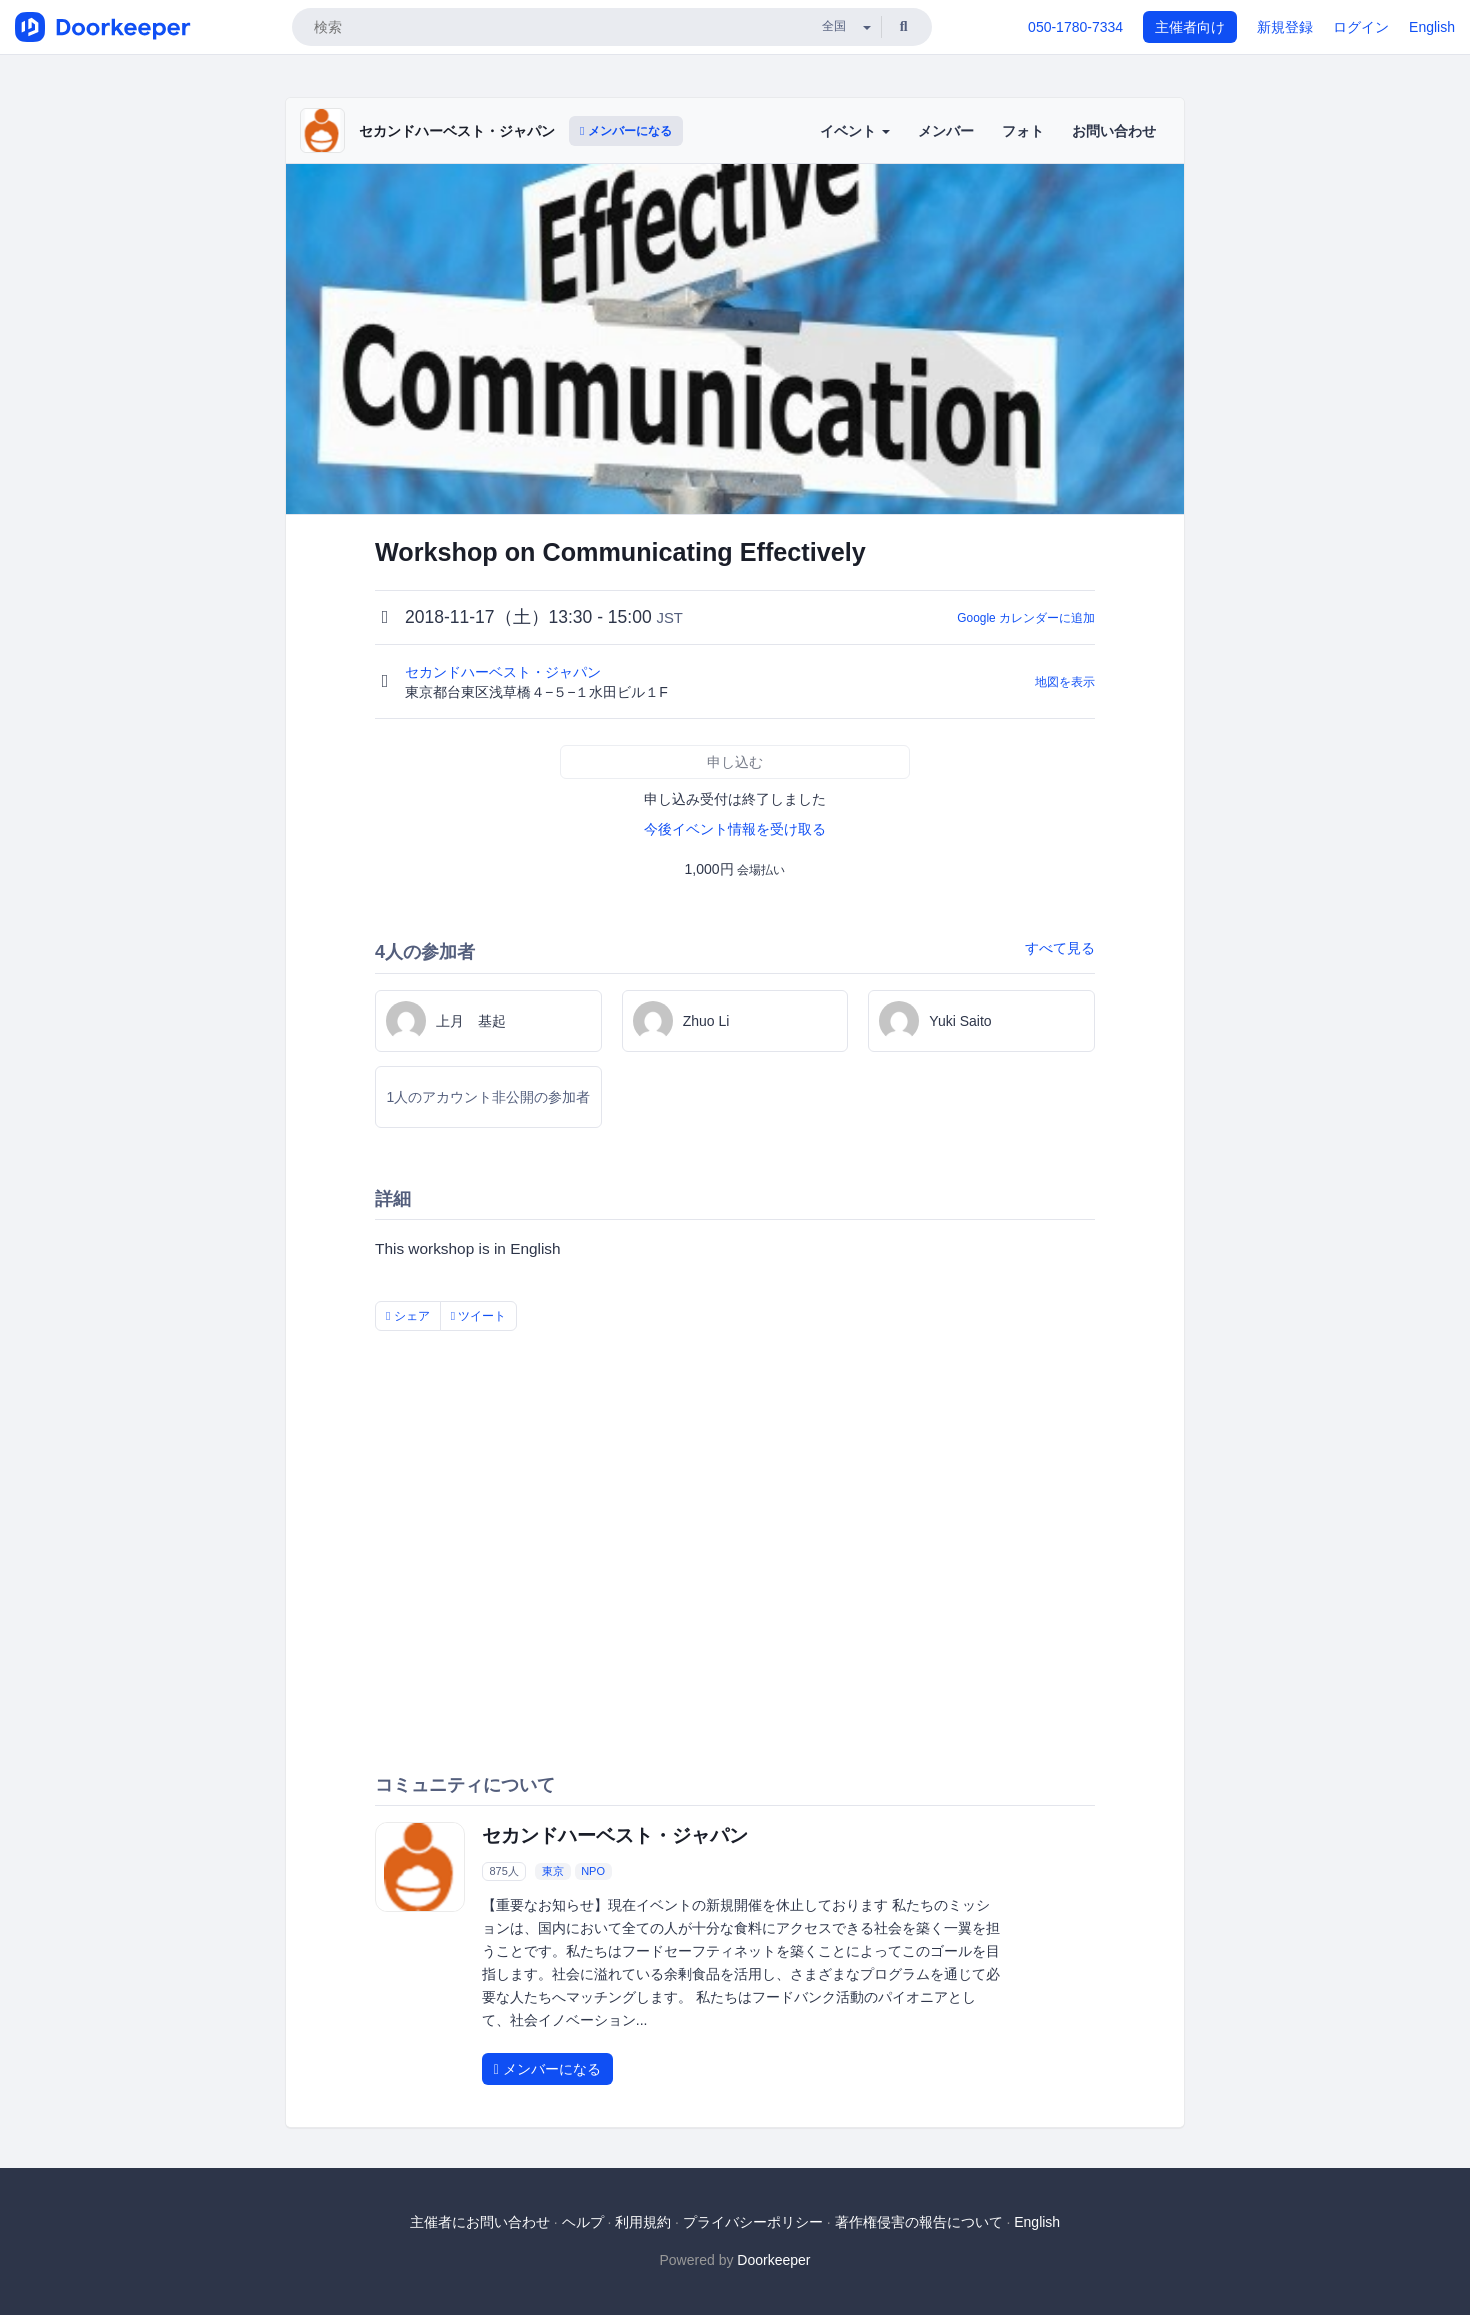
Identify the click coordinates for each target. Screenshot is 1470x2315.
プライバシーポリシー (753, 2222)
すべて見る (1060, 948)
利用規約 (643, 2222)
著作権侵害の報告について (919, 2222)
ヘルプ (583, 2222)
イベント (855, 131)
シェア (408, 1316)
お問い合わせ (1114, 131)
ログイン (1361, 27)
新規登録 (1285, 27)
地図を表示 (1065, 682)
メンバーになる (626, 131)
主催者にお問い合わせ (480, 2222)
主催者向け (1190, 27)
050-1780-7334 (1075, 27)
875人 (503, 1871)
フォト (1023, 131)
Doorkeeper (773, 2260)
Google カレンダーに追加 (1026, 618)
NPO (593, 1871)
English (1432, 27)
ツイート (479, 1316)
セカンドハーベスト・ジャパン (457, 131)
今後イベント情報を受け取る (735, 829)
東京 (553, 1871)
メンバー (946, 131)
